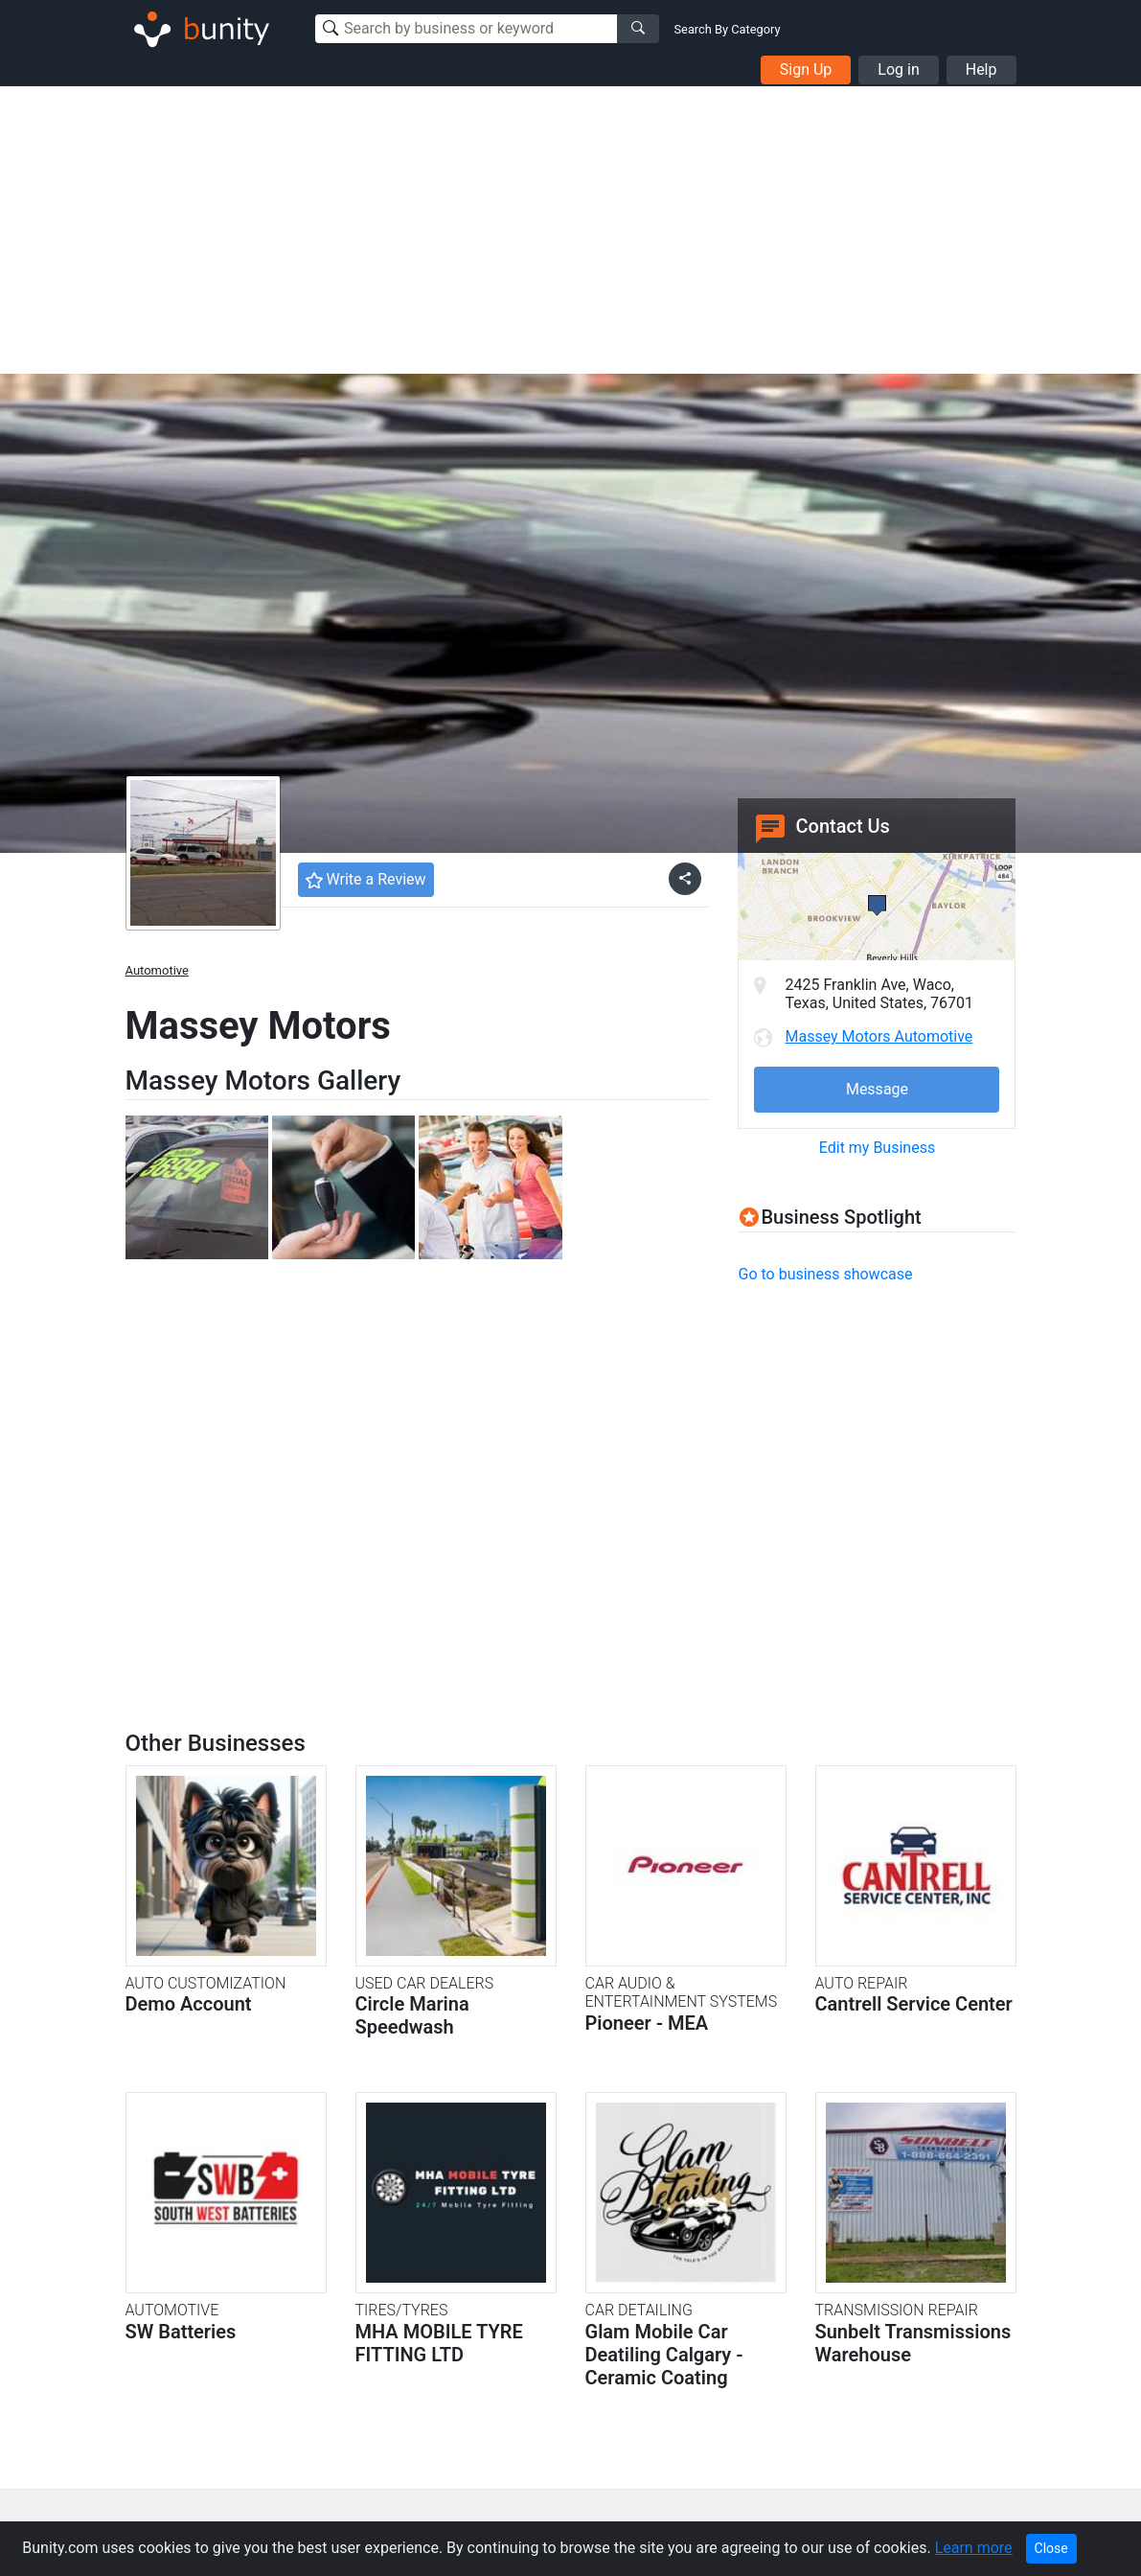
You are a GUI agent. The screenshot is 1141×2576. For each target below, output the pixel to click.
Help (981, 69)
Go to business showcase (825, 1274)
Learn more (974, 2548)
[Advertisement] (570, 230)
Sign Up (806, 69)
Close (1051, 2548)
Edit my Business (877, 1147)
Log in (898, 69)
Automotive (157, 970)
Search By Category (727, 29)
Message (877, 1089)
